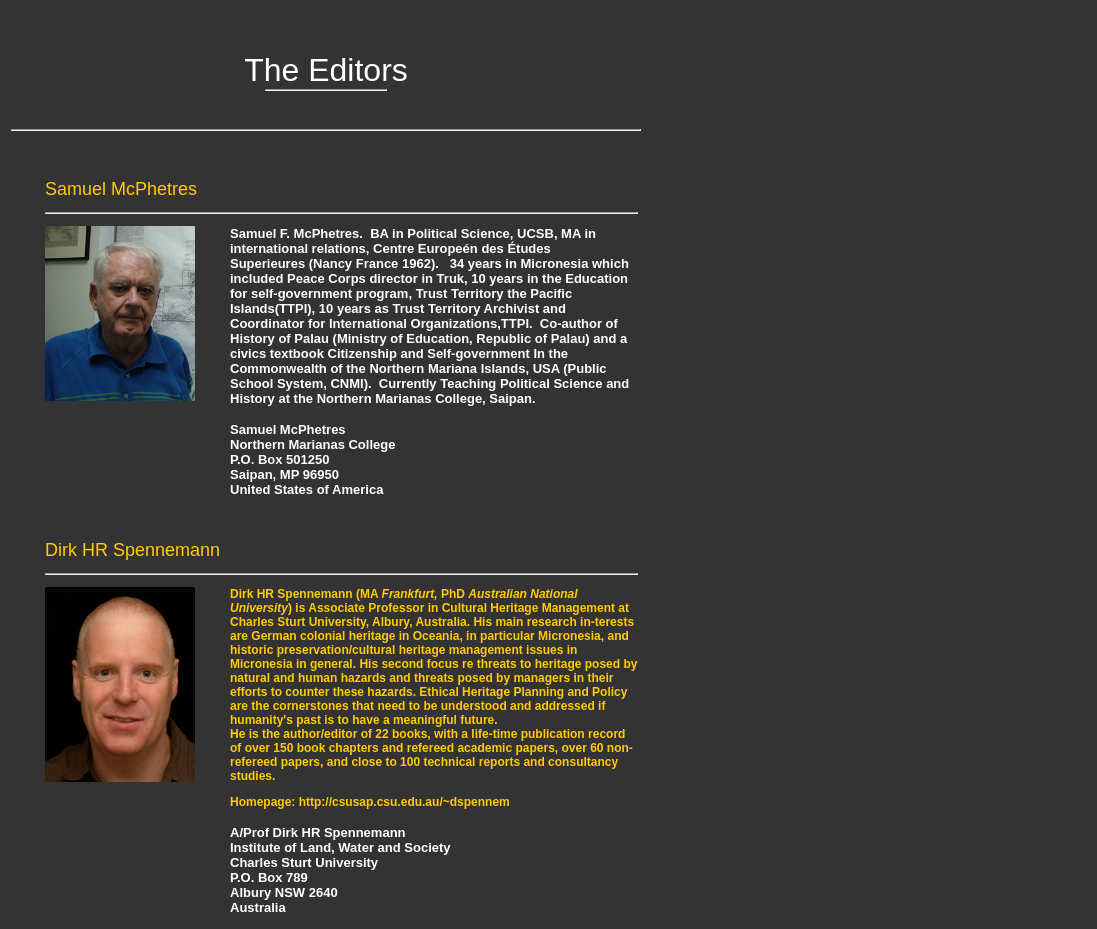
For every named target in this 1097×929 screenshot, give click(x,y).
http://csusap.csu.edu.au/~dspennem (404, 802)
